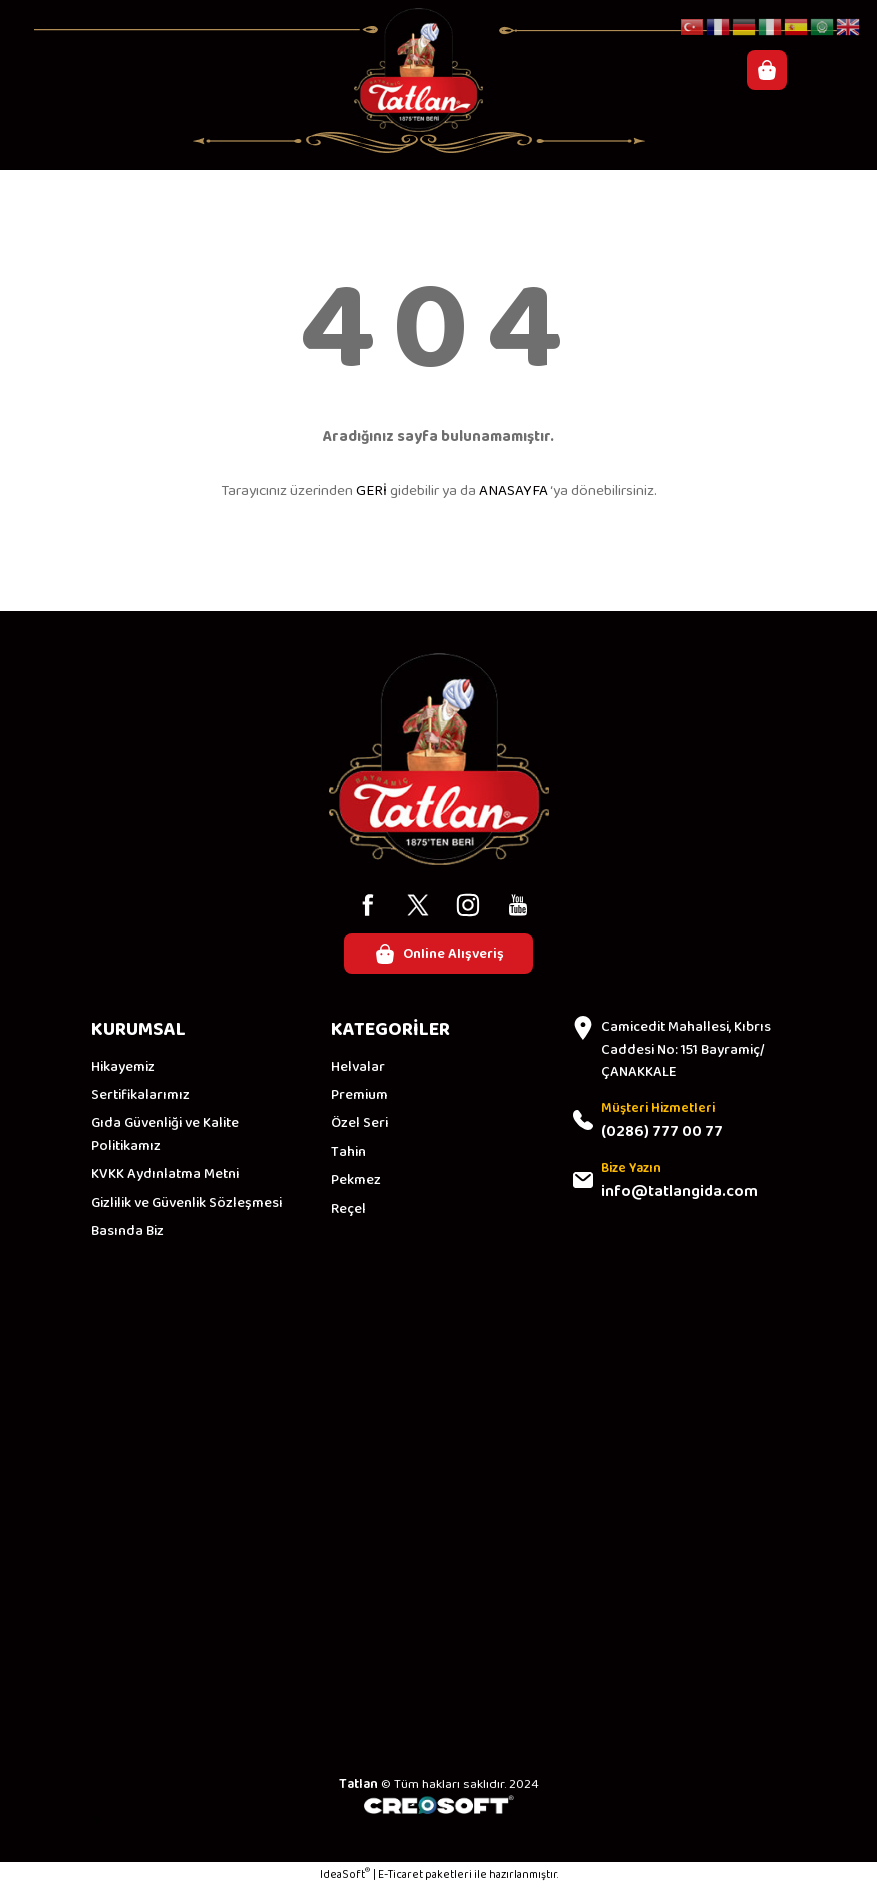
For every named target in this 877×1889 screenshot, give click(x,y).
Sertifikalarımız (140, 1096)
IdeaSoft (345, 1875)
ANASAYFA (513, 491)
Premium (359, 1096)
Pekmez (356, 1181)
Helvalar (358, 1067)
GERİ (371, 491)
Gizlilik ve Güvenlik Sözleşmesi (186, 1203)
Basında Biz (127, 1232)
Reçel (348, 1209)
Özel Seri (359, 1124)
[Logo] (418, 70)
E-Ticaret (400, 1875)
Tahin (348, 1152)
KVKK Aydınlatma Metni (165, 1175)
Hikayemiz (123, 1067)
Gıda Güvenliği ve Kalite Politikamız (165, 1135)
